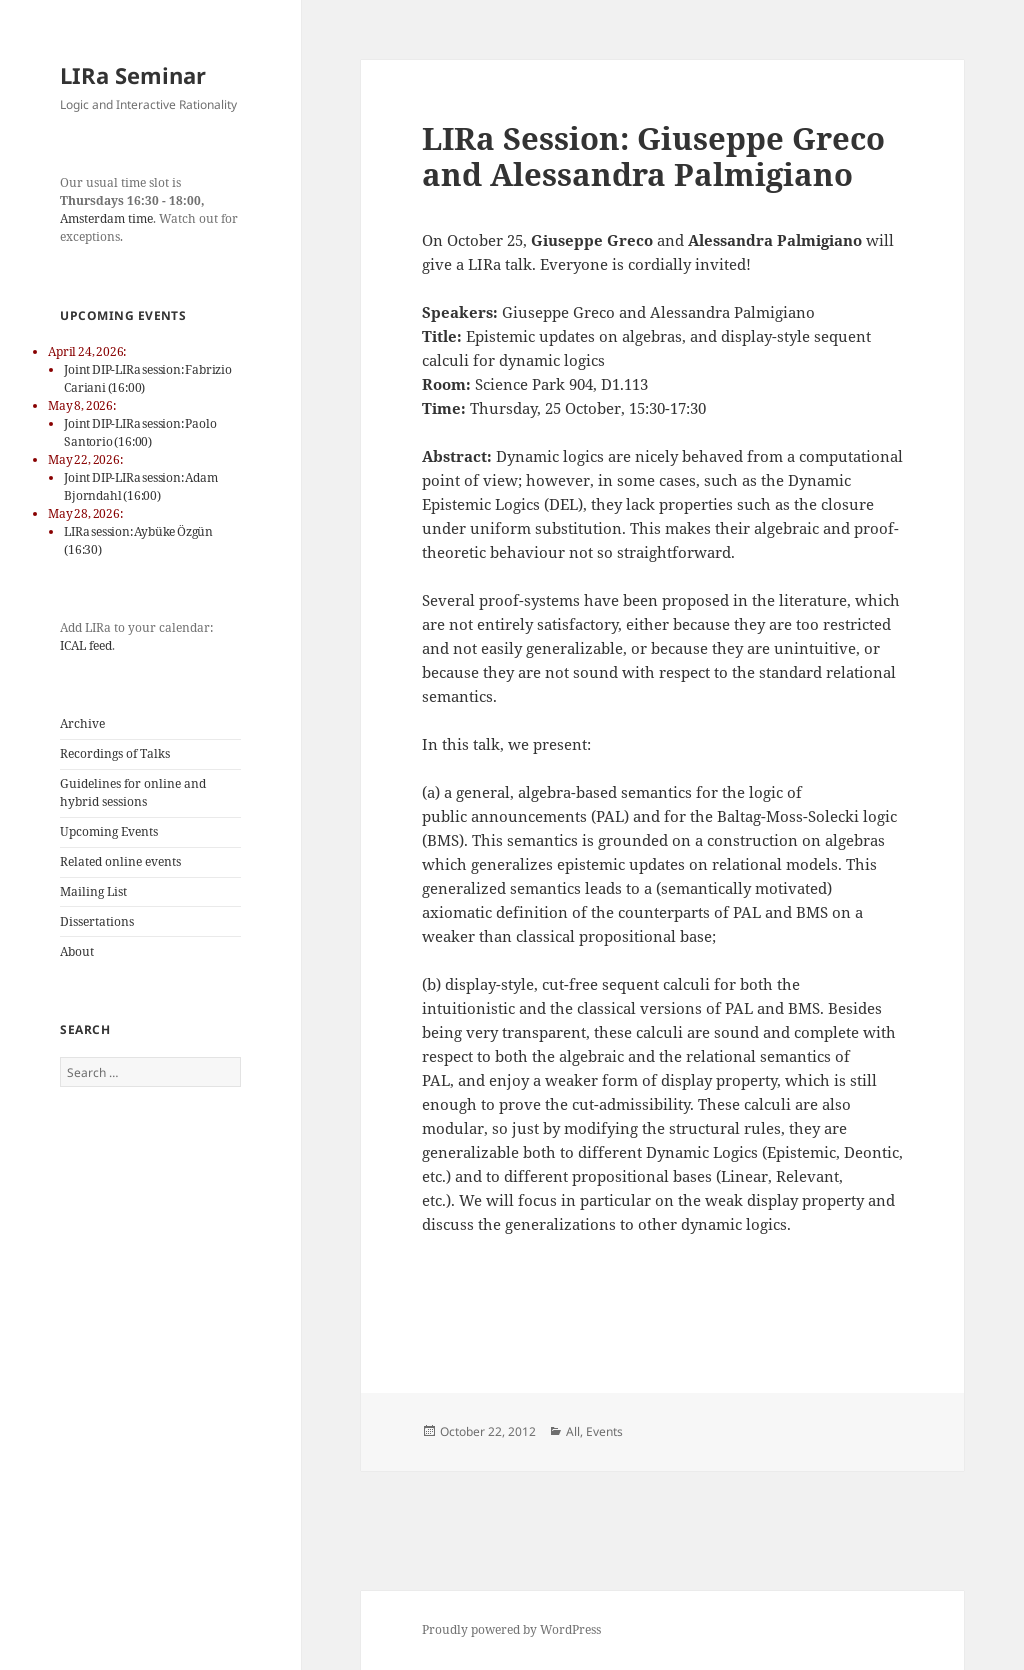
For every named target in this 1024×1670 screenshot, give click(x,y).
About (77, 951)
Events (604, 1431)
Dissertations (97, 921)
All (573, 1431)
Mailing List (93, 891)
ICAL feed (86, 645)
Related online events (120, 861)
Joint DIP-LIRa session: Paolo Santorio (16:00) (140, 432)
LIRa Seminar (133, 75)
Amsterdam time (106, 218)
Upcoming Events (109, 831)
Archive (82, 723)
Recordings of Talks (115, 753)
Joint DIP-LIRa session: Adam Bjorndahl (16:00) (140, 486)
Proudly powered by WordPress (511, 1629)
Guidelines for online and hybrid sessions (133, 792)
